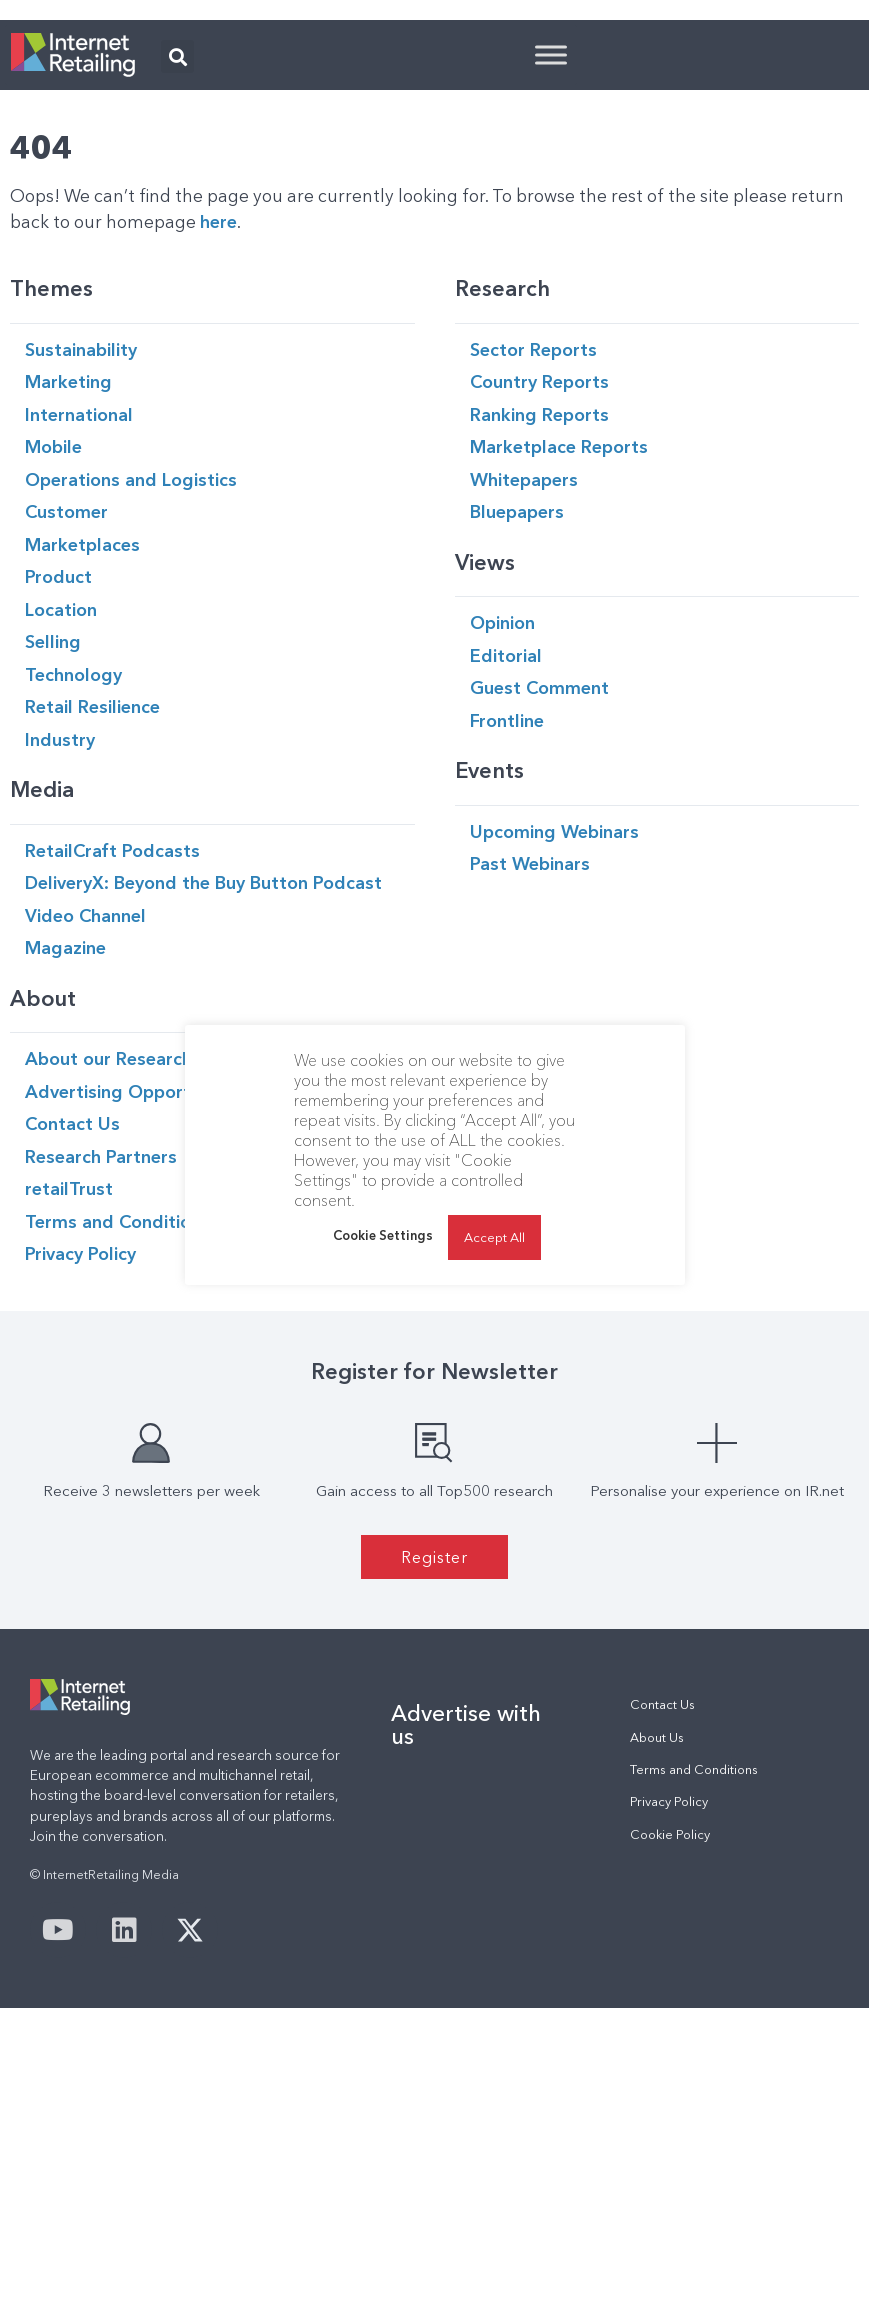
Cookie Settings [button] (383, 1235)
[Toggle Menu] (551, 304)
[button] (177, 306)
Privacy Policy (669, 2051)
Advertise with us (466, 1974)
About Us (657, 1987)
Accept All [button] (494, 1237)
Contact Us (662, 1954)
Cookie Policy (670, 2084)
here (218, 471)
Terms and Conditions (694, 2019)
